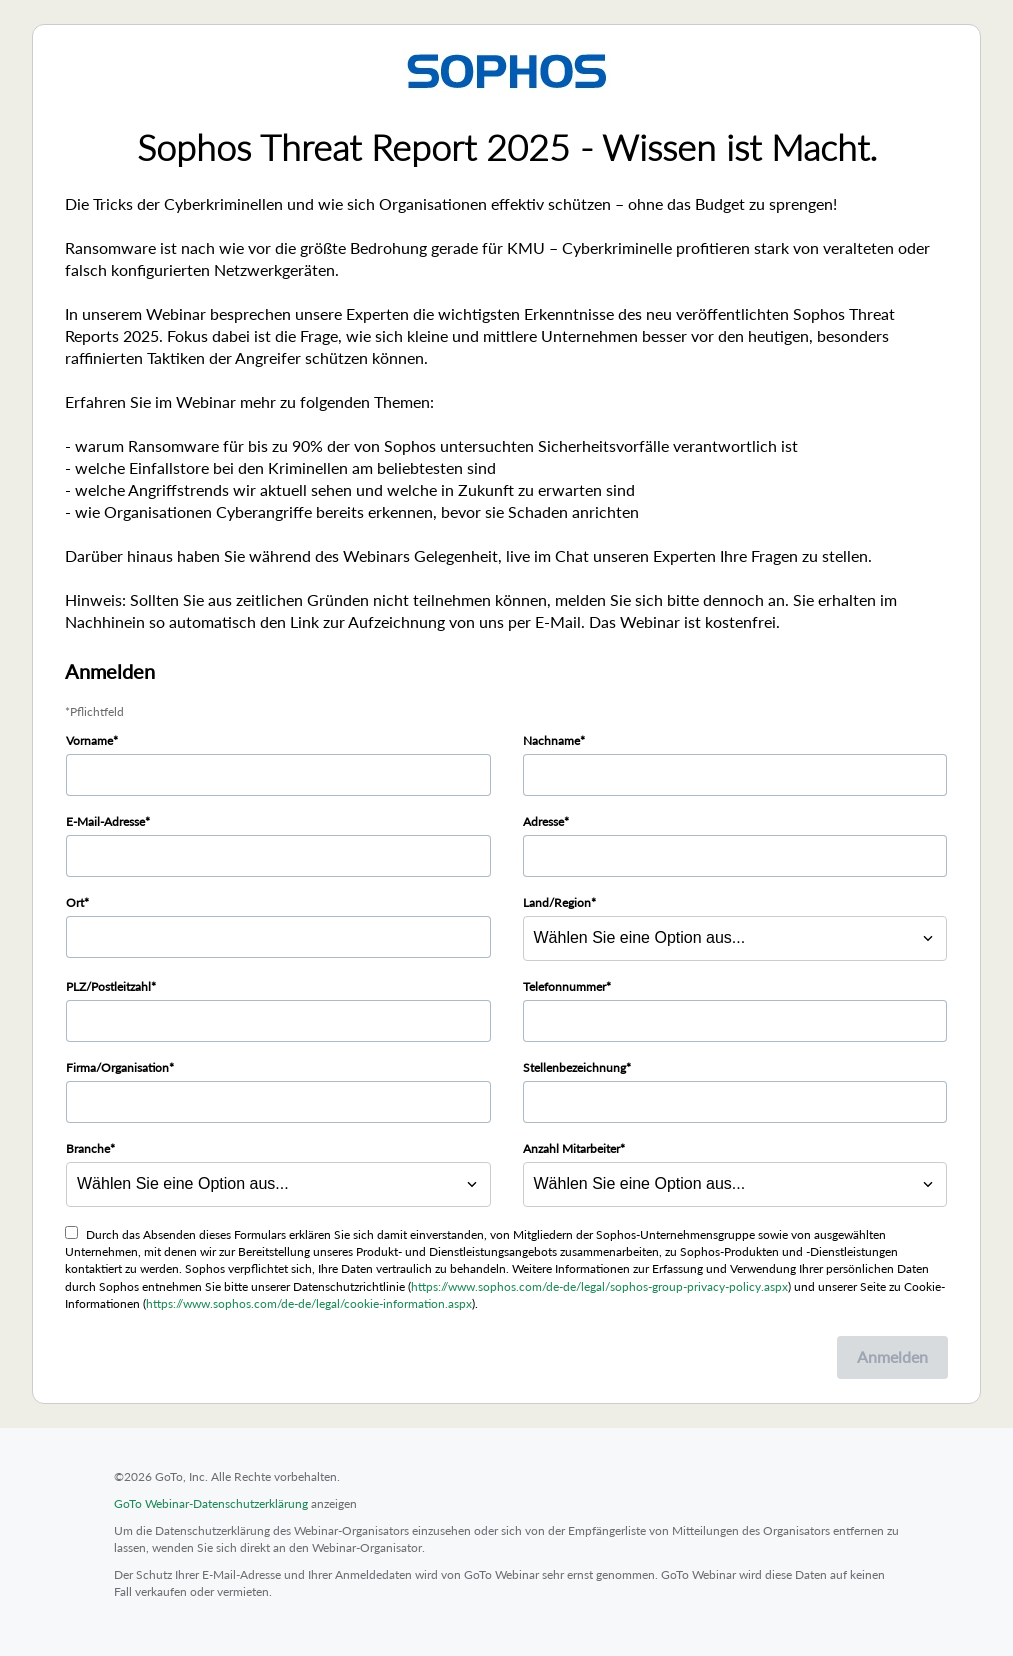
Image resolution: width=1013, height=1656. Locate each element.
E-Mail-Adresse (105, 821)
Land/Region (557, 902)
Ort (75, 902)
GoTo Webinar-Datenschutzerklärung (211, 1503)
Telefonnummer (564, 986)
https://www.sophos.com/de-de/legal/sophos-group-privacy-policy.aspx (599, 1286)
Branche (88, 1148)
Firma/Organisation (117, 1067)
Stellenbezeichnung (574, 1067)
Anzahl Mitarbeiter (571, 1148)
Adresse (543, 821)
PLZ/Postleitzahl (108, 986)
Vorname (89, 740)
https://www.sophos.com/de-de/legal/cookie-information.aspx (309, 1303)
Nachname (551, 740)
